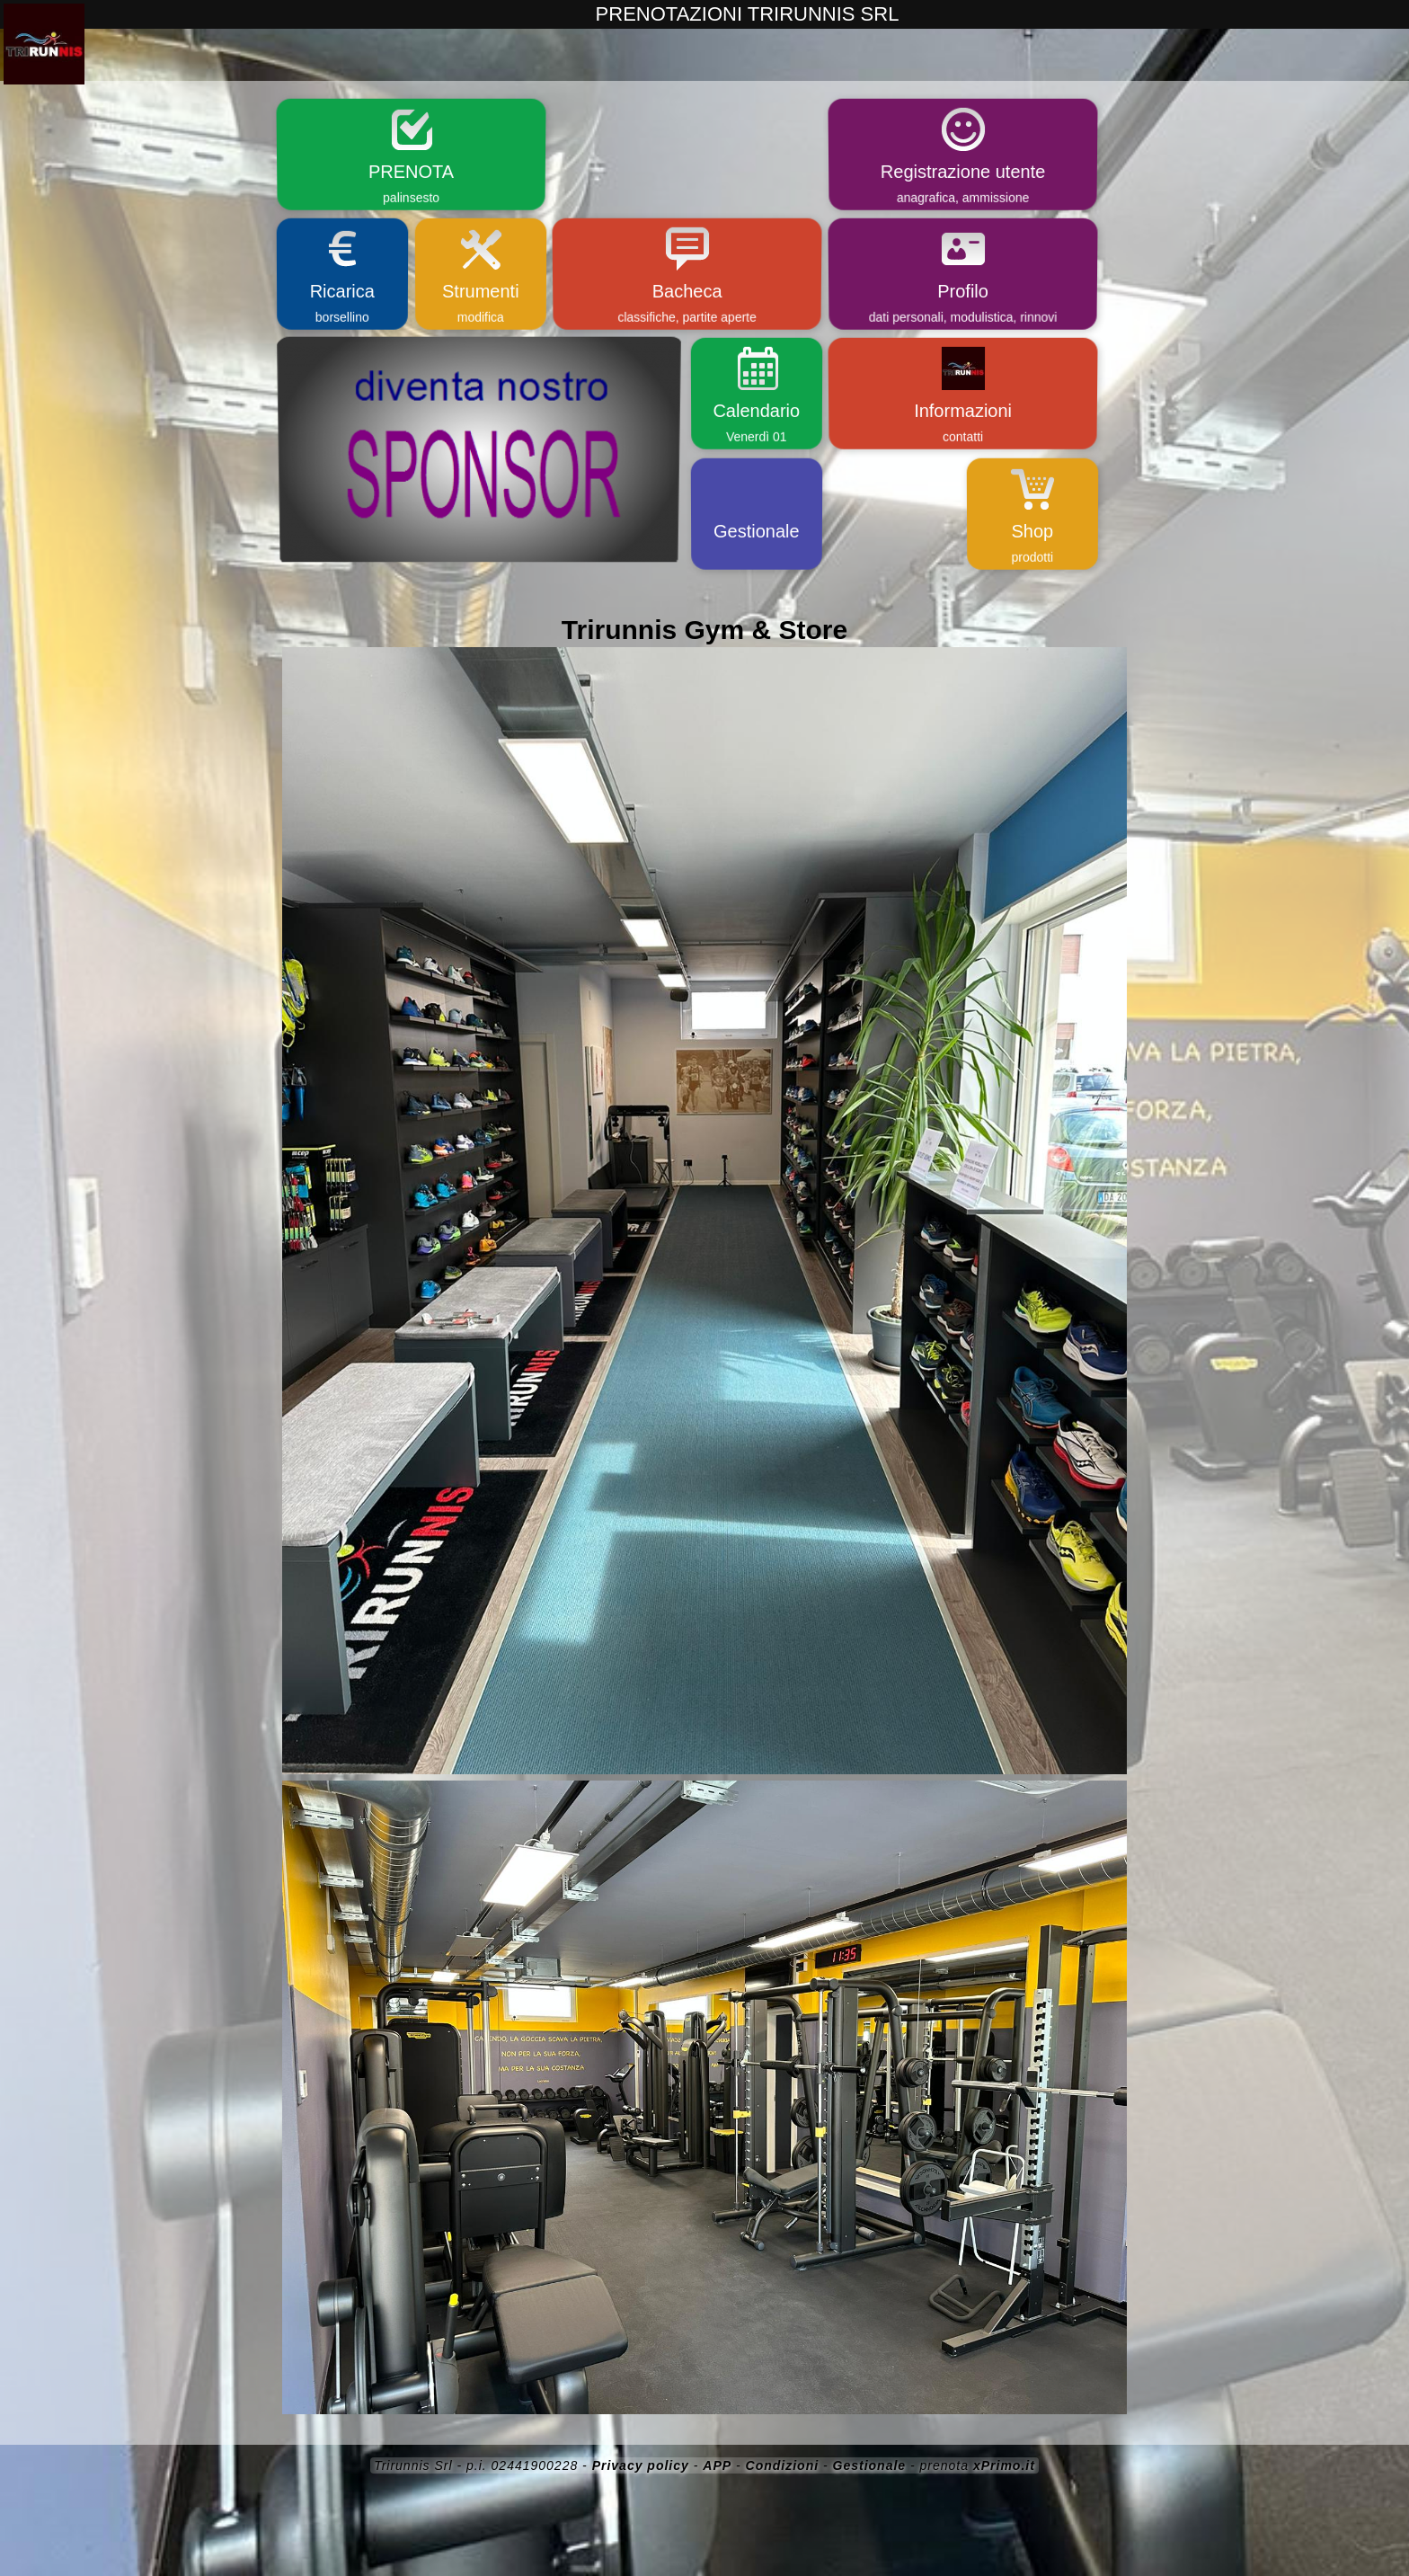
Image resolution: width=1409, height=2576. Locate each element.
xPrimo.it (1004, 2465)
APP (717, 2465)
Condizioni (783, 2465)
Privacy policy (640, 2465)
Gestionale (870, 2465)
